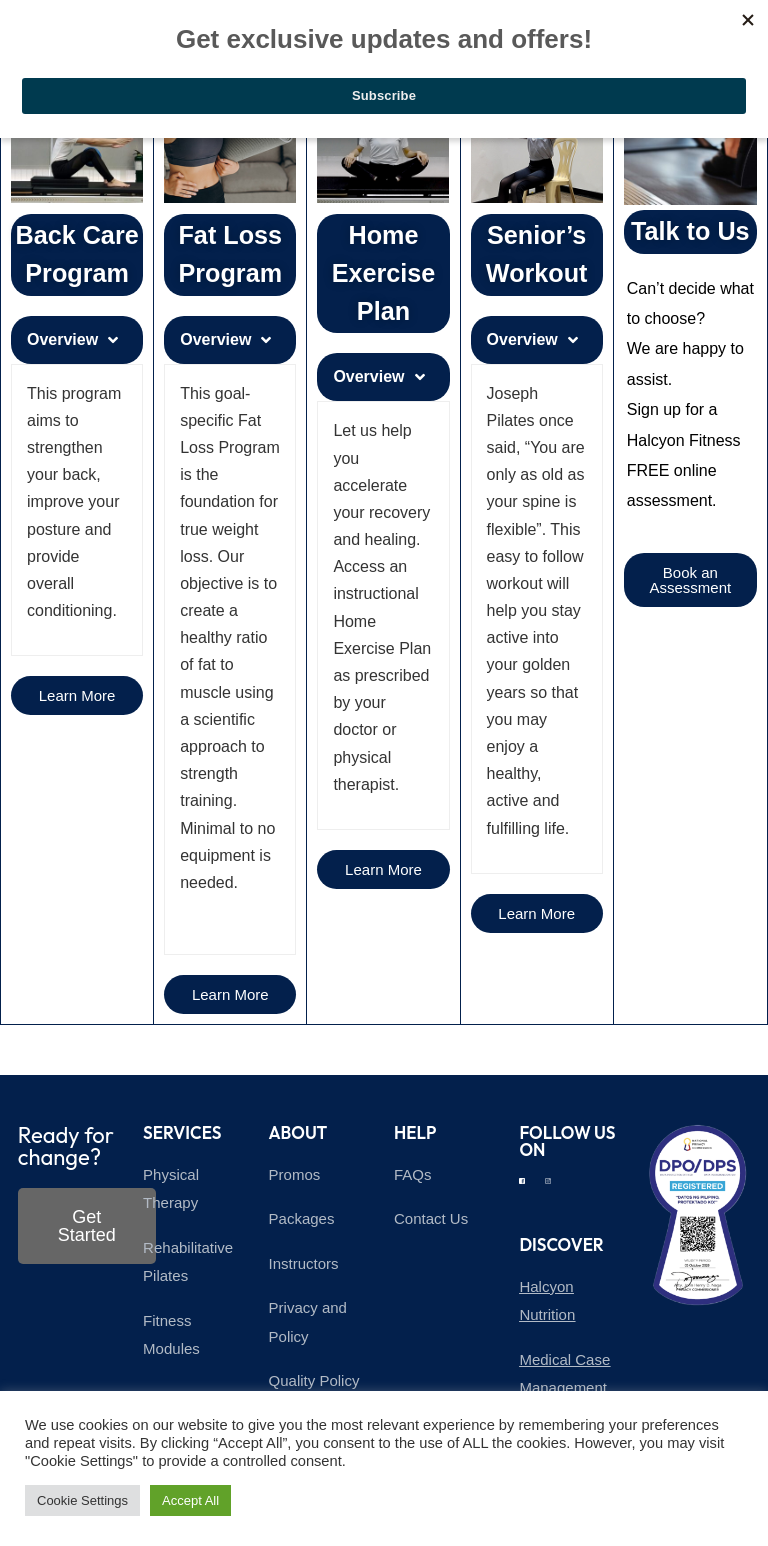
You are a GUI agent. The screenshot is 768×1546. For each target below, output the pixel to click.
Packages (302, 1218)
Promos (295, 1174)
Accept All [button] (190, 1500)
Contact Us (431, 1218)
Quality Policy (314, 1380)
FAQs (413, 1174)
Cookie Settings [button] (82, 1500)
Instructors (304, 1263)
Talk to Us (690, 231)
